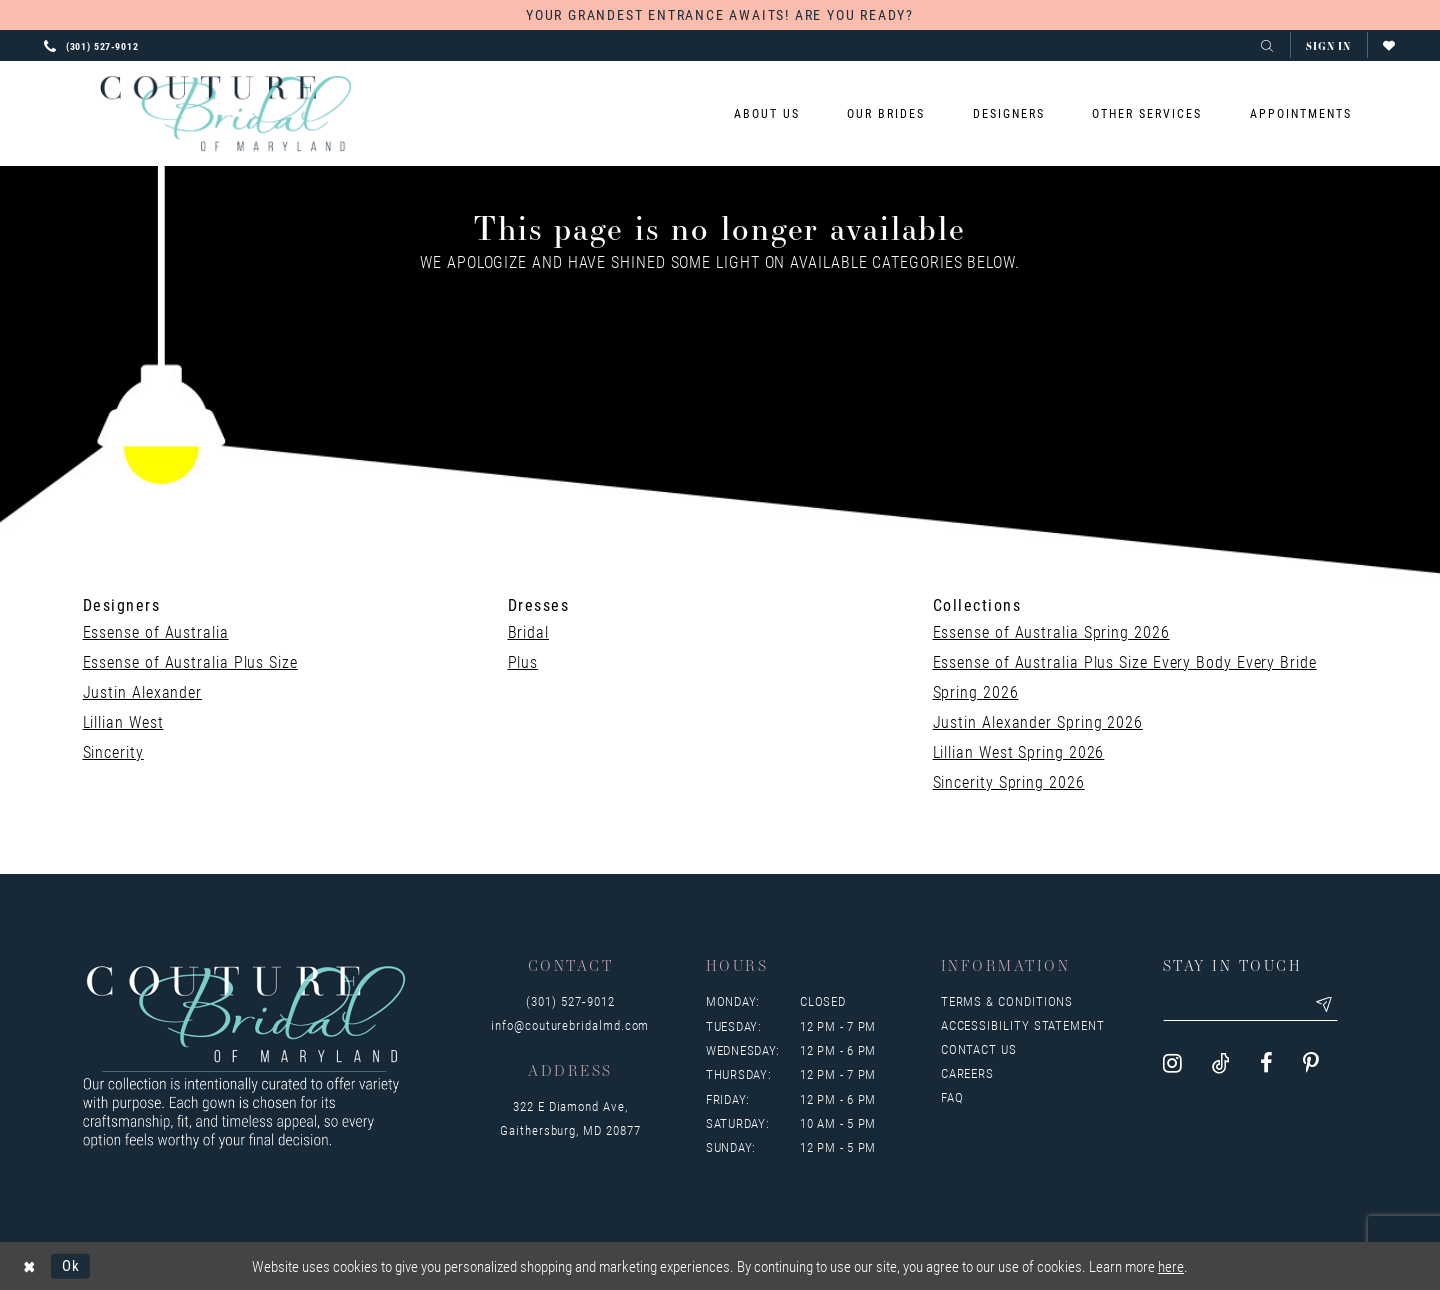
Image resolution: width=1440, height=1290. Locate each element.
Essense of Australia (156, 631)
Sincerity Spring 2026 (1009, 781)
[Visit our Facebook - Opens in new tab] (1266, 1063)
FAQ (952, 1097)
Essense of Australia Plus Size (190, 661)
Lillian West (123, 721)
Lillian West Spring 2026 (1019, 751)
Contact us (979, 1049)
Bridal (528, 631)
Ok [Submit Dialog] (71, 1265)
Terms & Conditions (1007, 1001)
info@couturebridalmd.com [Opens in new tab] (570, 1025)
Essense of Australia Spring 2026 (1051, 631)
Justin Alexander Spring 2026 (1038, 721)
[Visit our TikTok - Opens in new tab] (1221, 1063)
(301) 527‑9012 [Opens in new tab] (570, 1001)
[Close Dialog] (29, 1265)
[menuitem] (767, 113)
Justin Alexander (143, 691)
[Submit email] (1325, 1005)
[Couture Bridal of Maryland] (225, 114)
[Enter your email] (1251, 1005)
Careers (967, 1073)
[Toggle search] (1267, 45)
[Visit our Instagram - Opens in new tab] (1172, 1063)
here (1171, 1266)
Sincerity (113, 751)
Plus (523, 661)
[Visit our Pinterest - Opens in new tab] (1311, 1063)
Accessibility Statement (1023, 1025)
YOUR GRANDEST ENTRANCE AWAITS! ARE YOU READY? (720, 14)
